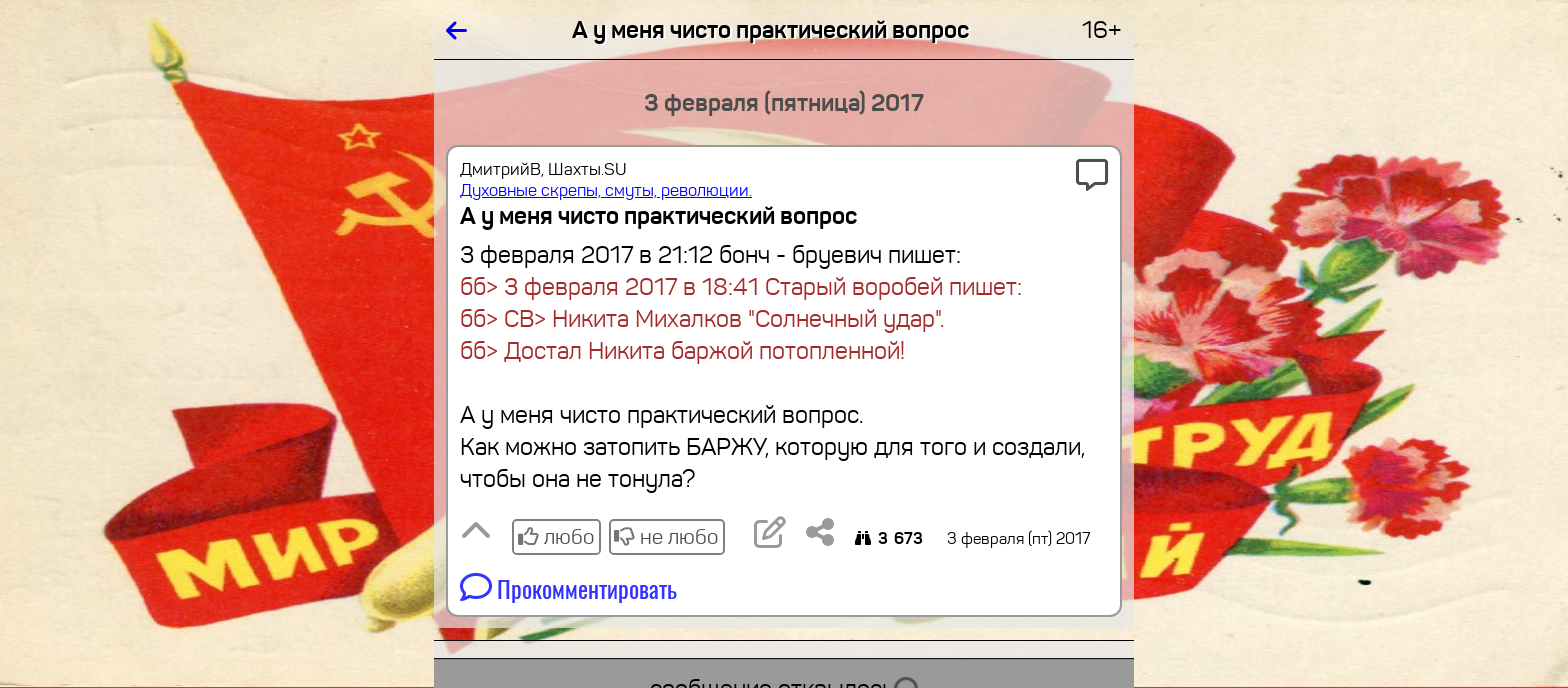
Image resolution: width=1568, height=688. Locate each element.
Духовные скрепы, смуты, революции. (606, 190)
